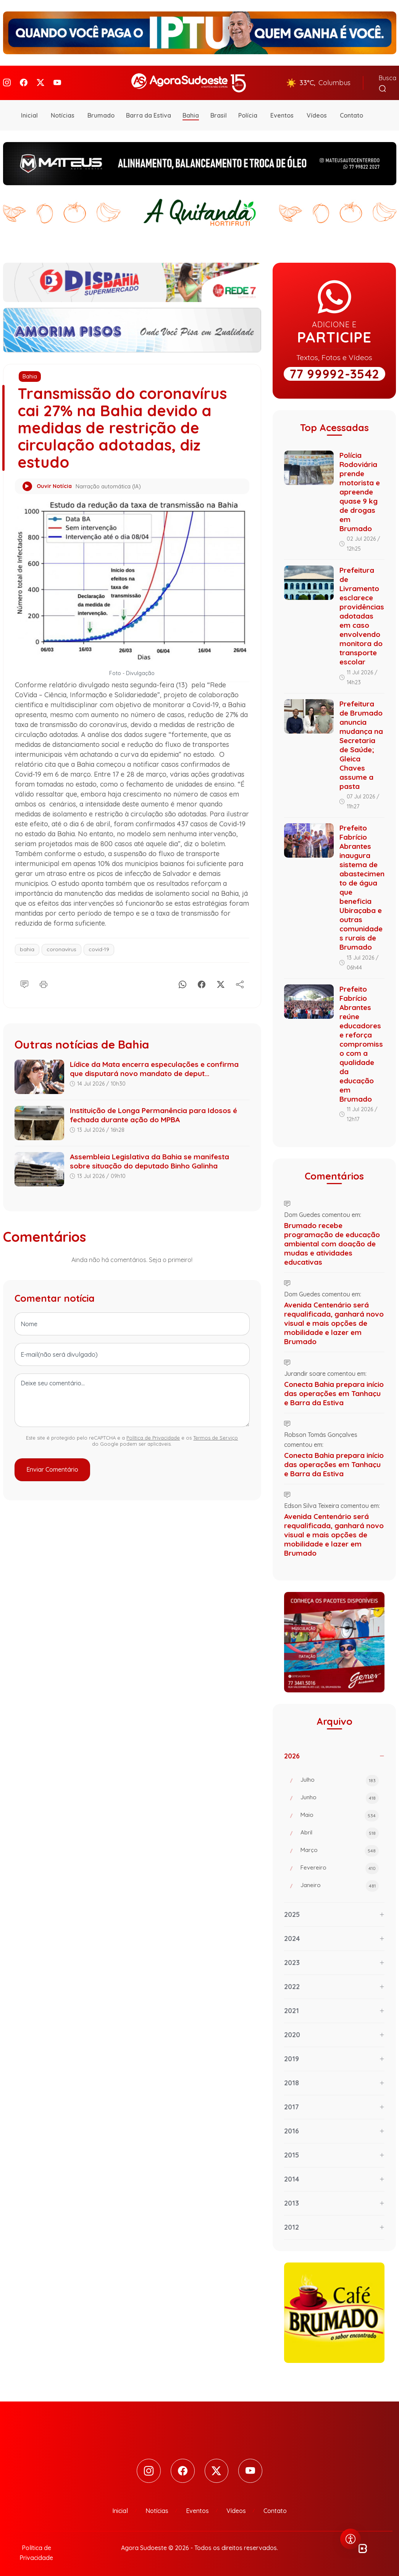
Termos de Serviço (215, 1434)
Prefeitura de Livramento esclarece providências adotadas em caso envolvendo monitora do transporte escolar (361, 612)
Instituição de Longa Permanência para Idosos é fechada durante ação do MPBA (153, 1111)
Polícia (247, 111)
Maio (339, 1812)
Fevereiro (339, 1864)
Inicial (29, 111)
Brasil (218, 111)
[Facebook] (23, 81)
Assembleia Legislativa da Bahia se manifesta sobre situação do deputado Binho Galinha (149, 1157)
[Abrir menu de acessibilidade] (350, 2539)
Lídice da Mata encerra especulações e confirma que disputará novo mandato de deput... (154, 1065)
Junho (339, 1794)
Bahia (191, 111)
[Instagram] (7, 81)
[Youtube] (57, 81)
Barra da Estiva (148, 111)
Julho (339, 1777)
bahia (27, 945)
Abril (339, 1829)
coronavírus (61, 945)
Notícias (62, 111)
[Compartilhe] (239, 979)
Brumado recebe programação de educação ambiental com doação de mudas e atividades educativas (332, 1240)
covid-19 (99, 945)
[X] (220, 979)
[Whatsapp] (182, 979)
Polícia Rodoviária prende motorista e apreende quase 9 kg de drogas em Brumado (359, 488)
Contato (351, 111)
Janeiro (339, 1882)
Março (339, 1847)
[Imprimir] (43, 979)
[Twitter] (40, 81)
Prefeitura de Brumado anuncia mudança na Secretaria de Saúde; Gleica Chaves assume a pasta (361, 741)
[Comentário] (24, 979)
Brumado (101, 111)
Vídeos (317, 111)
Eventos (282, 111)
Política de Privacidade (153, 1434)
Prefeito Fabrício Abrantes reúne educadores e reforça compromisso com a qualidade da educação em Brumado (361, 1040)
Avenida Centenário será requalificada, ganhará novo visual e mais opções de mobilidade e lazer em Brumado (334, 1319)
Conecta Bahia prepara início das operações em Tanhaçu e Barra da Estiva (334, 1389)
